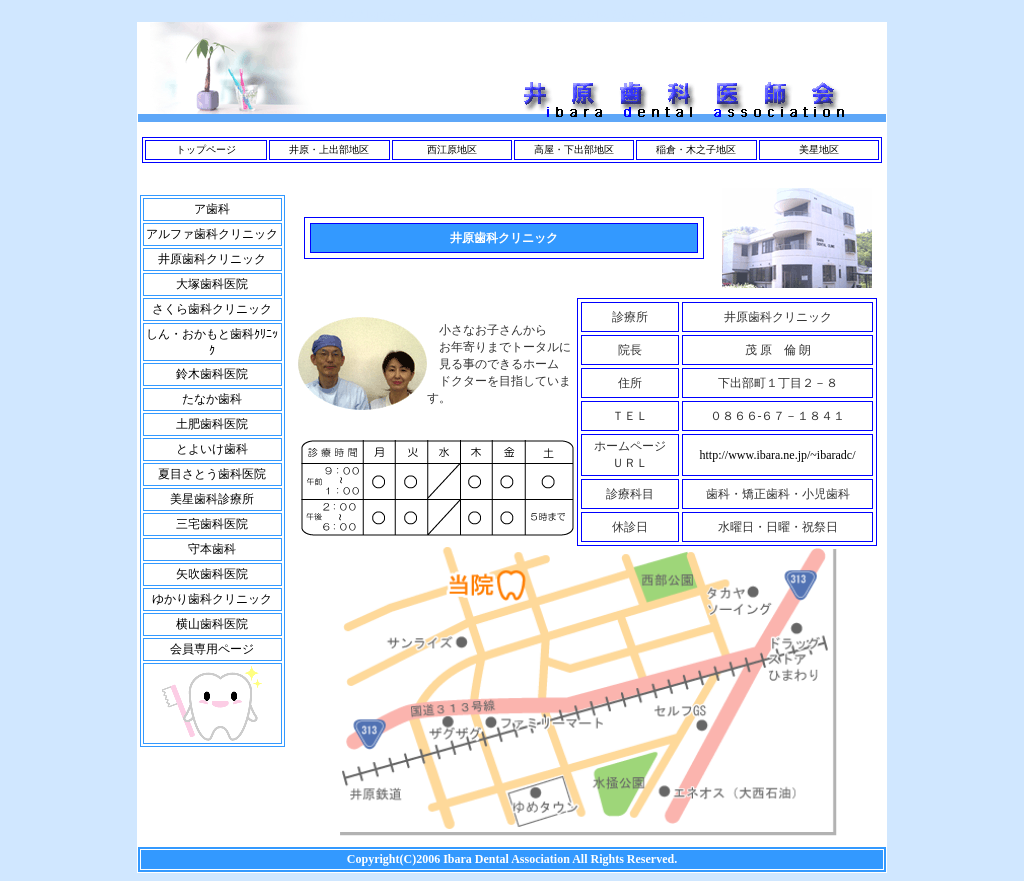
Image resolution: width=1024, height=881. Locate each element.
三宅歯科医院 (212, 524)
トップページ (206, 149)
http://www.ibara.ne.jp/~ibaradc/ (778, 455)
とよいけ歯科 (212, 449)
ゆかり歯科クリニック (212, 599)
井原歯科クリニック (212, 259)
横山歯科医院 (212, 624)
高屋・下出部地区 (574, 149)
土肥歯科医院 (212, 424)
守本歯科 (212, 549)
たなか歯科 (212, 399)
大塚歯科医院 (212, 284)
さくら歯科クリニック (212, 309)
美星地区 (819, 149)
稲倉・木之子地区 (696, 149)
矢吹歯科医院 (212, 574)
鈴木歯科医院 (212, 374)
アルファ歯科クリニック (212, 234)
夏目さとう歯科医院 (212, 474)
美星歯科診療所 (212, 499)
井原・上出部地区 (329, 149)
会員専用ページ (212, 649)
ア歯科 (212, 209)
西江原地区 (452, 149)
